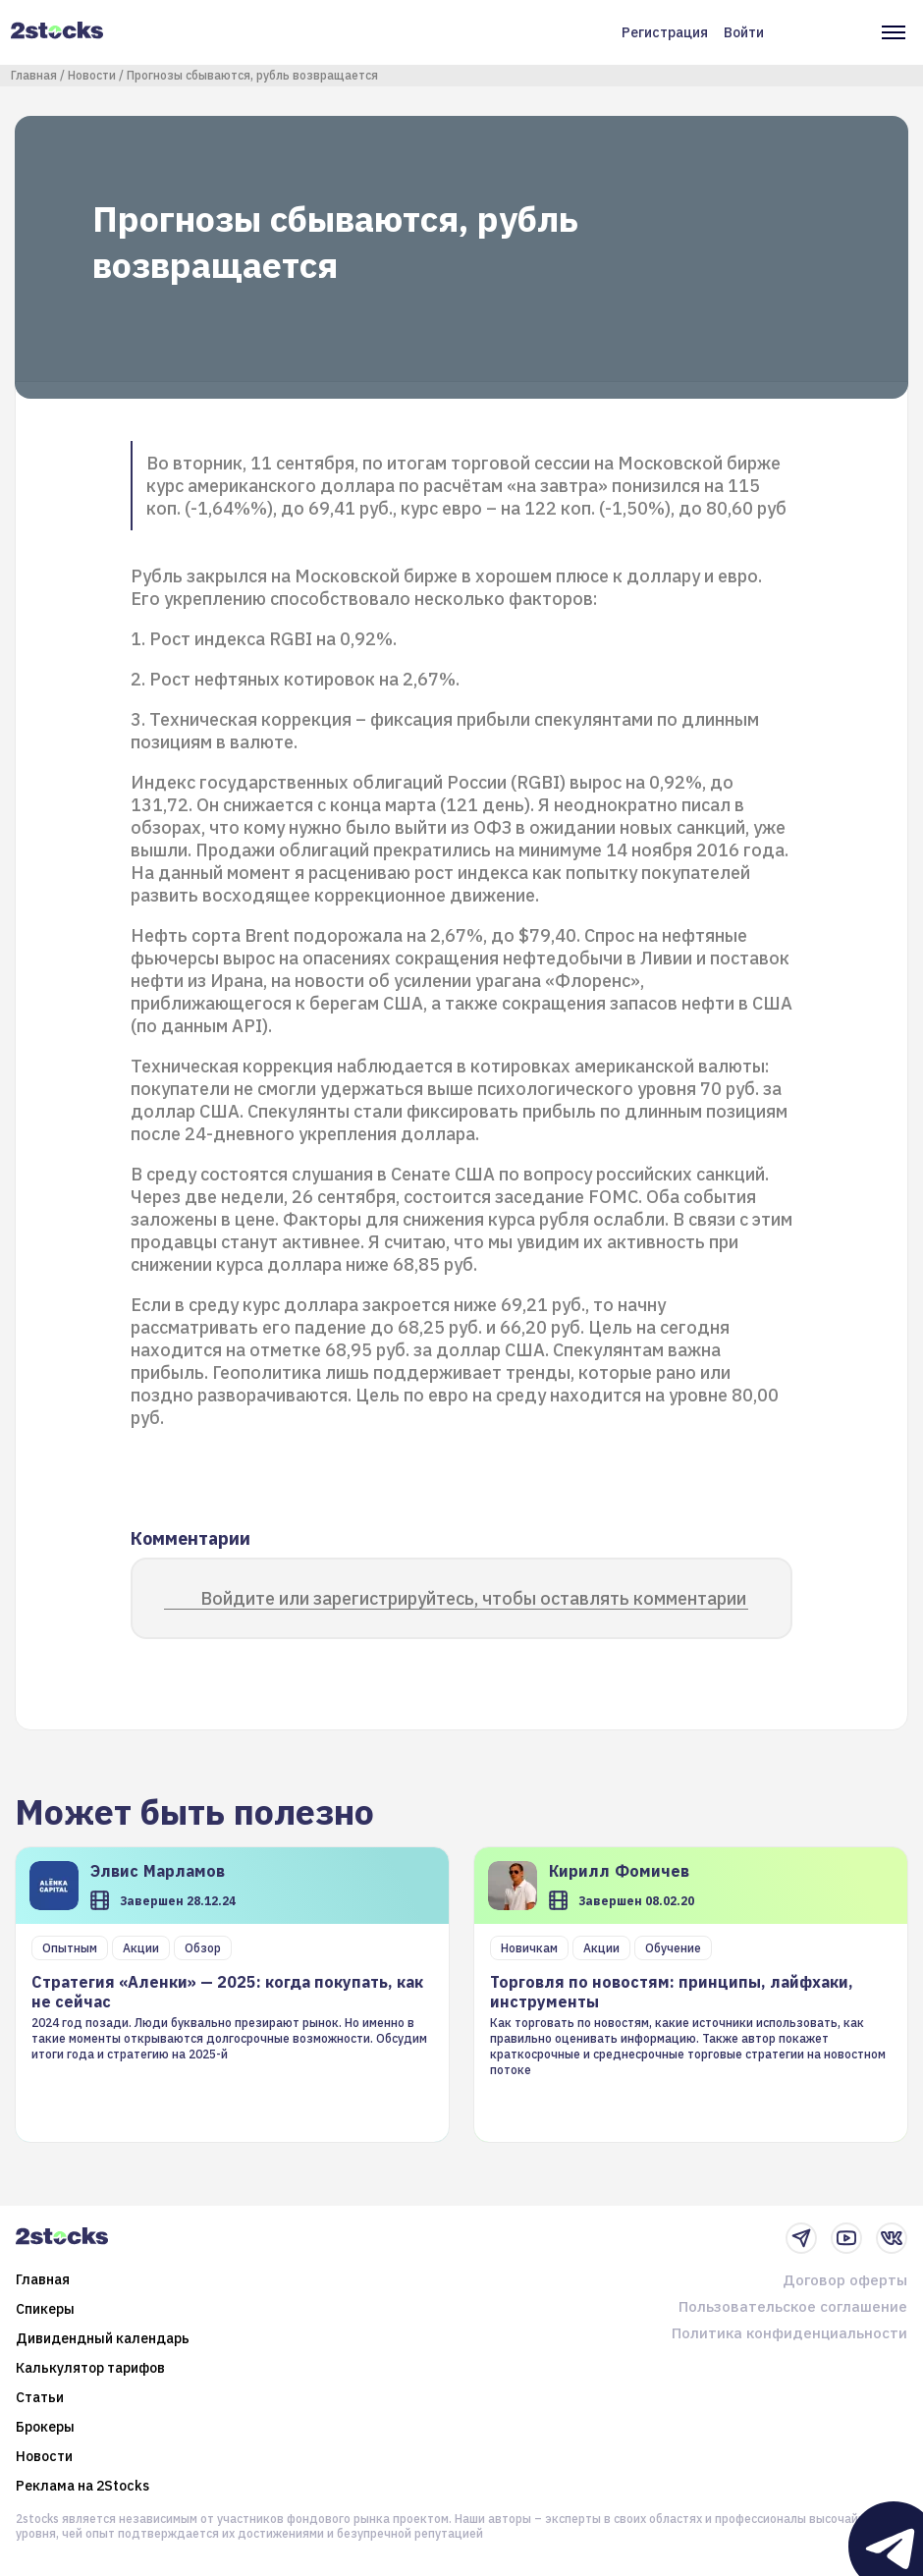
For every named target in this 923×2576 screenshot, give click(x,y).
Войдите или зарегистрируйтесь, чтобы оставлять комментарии (473, 1598)
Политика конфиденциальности (789, 2333)
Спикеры (45, 2309)
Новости (92, 75)
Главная (34, 75)
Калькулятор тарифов (90, 2368)
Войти (744, 32)
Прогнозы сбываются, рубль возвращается (252, 75)
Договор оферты (845, 2280)
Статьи (40, 2397)
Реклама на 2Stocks (82, 2485)
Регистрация (665, 32)
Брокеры (45, 2427)
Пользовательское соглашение (793, 2306)
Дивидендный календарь (103, 2338)
